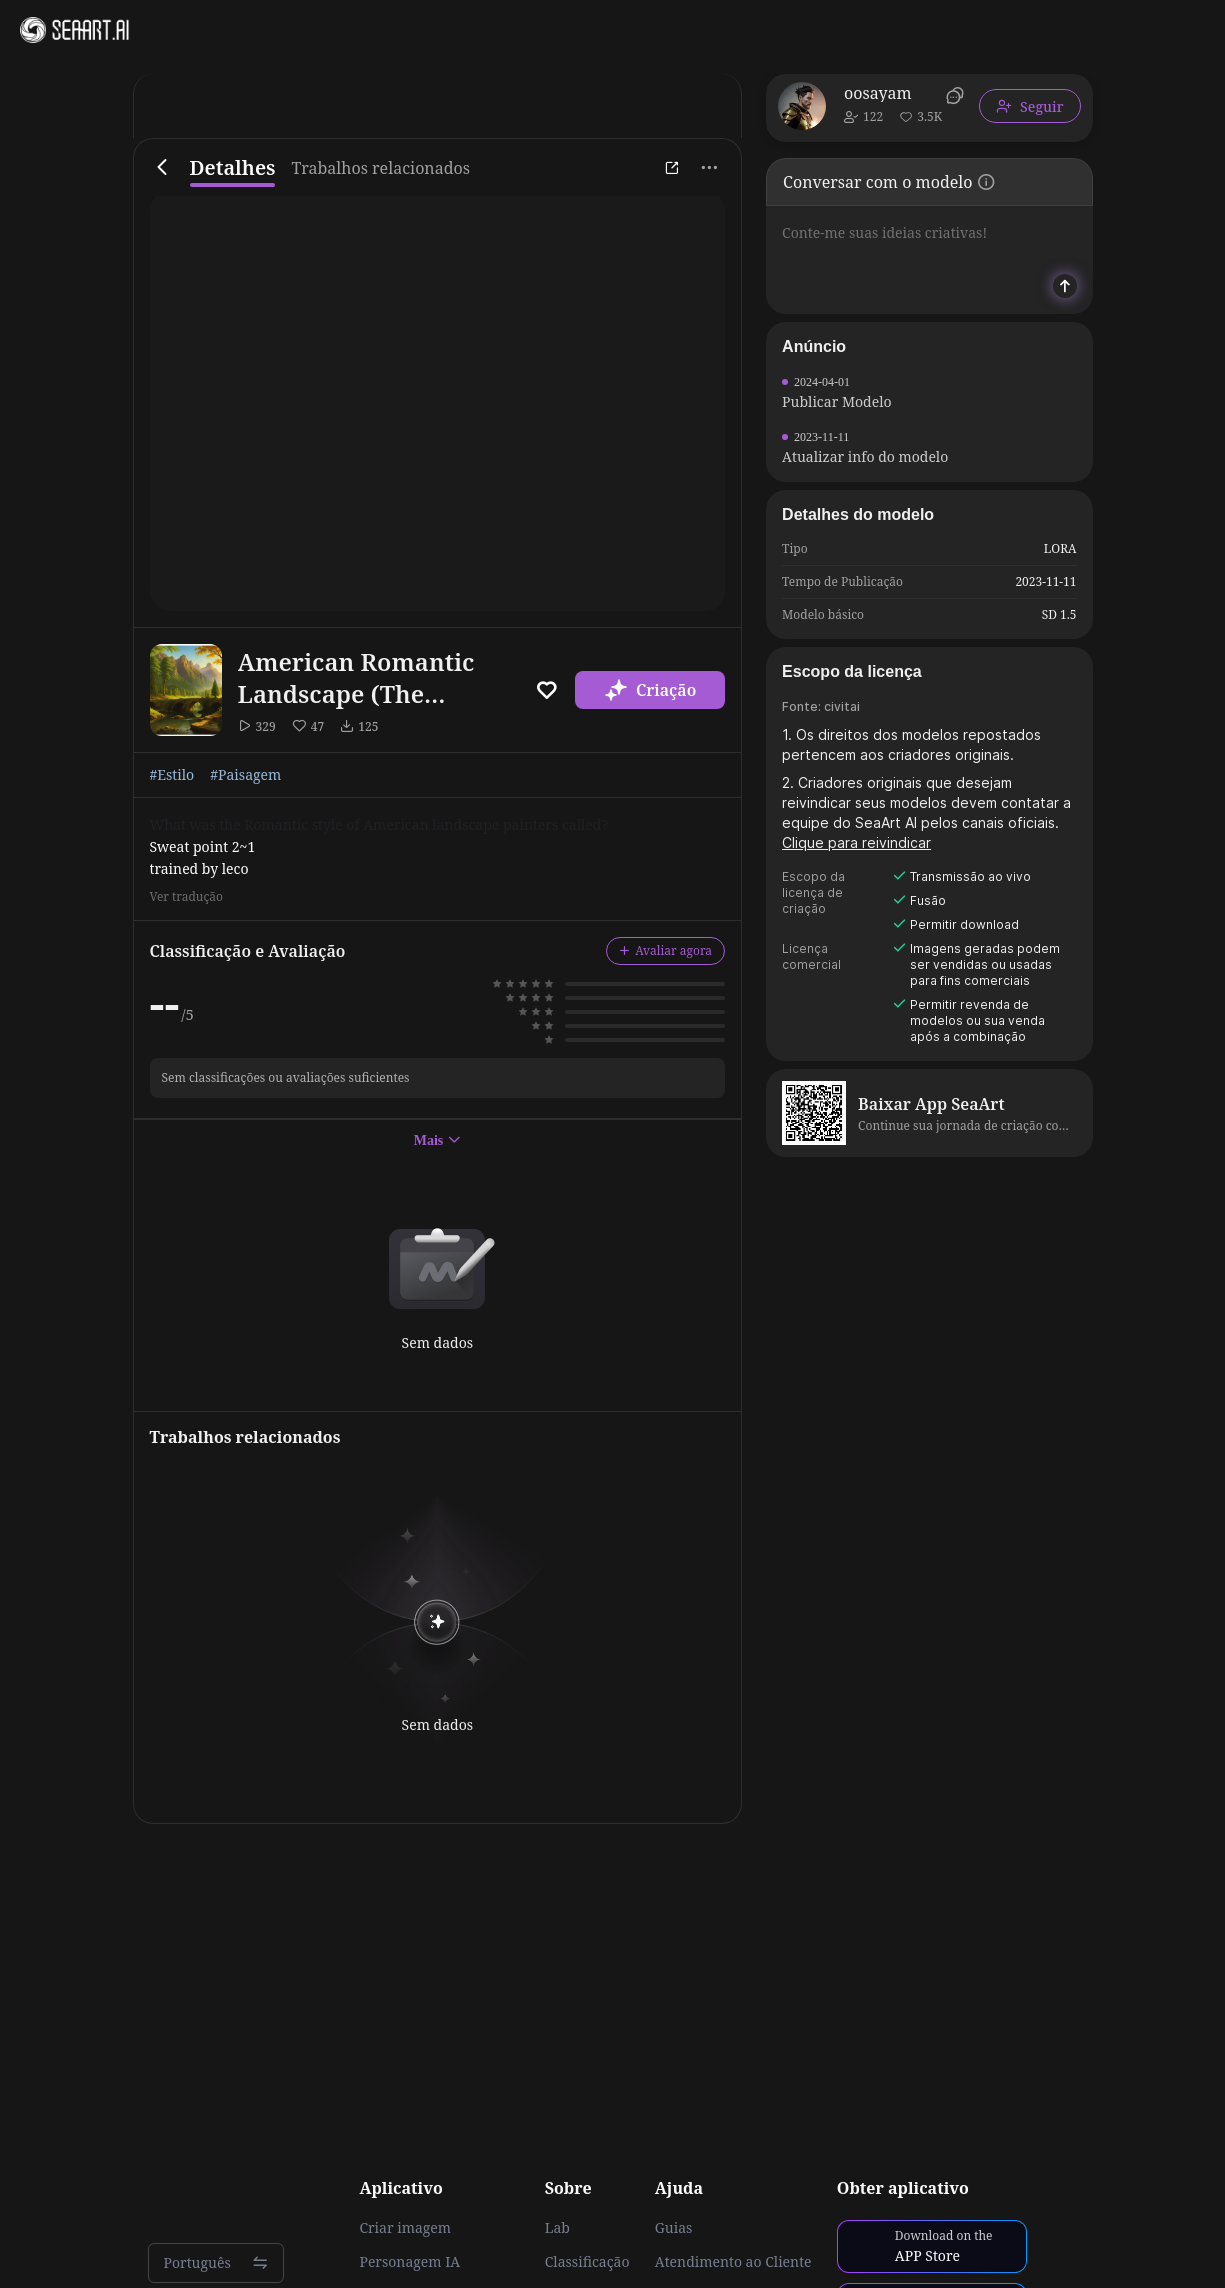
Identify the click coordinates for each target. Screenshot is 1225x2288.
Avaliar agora (665, 950)
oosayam (878, 93)
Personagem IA (409, 2262)
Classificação (587, 2262)
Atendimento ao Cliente (733, 2262)
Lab (557, 2228)
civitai (842, 706)
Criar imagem (405, 2228)
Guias (674, 2228)
